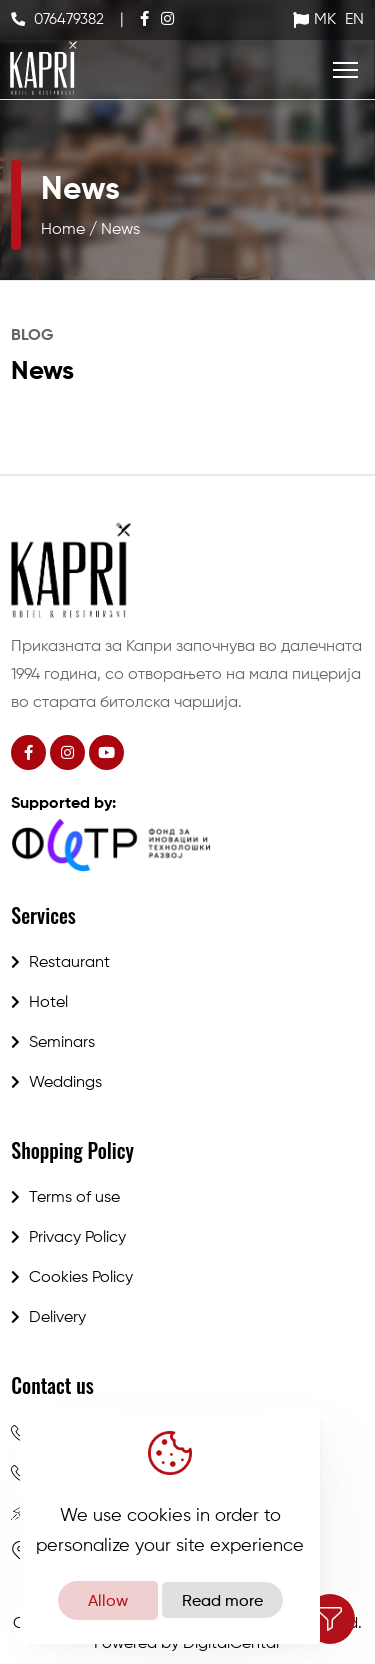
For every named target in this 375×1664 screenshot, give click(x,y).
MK (325, 20)
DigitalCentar (232, 1644)
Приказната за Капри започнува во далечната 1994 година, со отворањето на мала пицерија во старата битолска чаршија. (186, 675)
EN (354, 20)
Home (63, 230)
